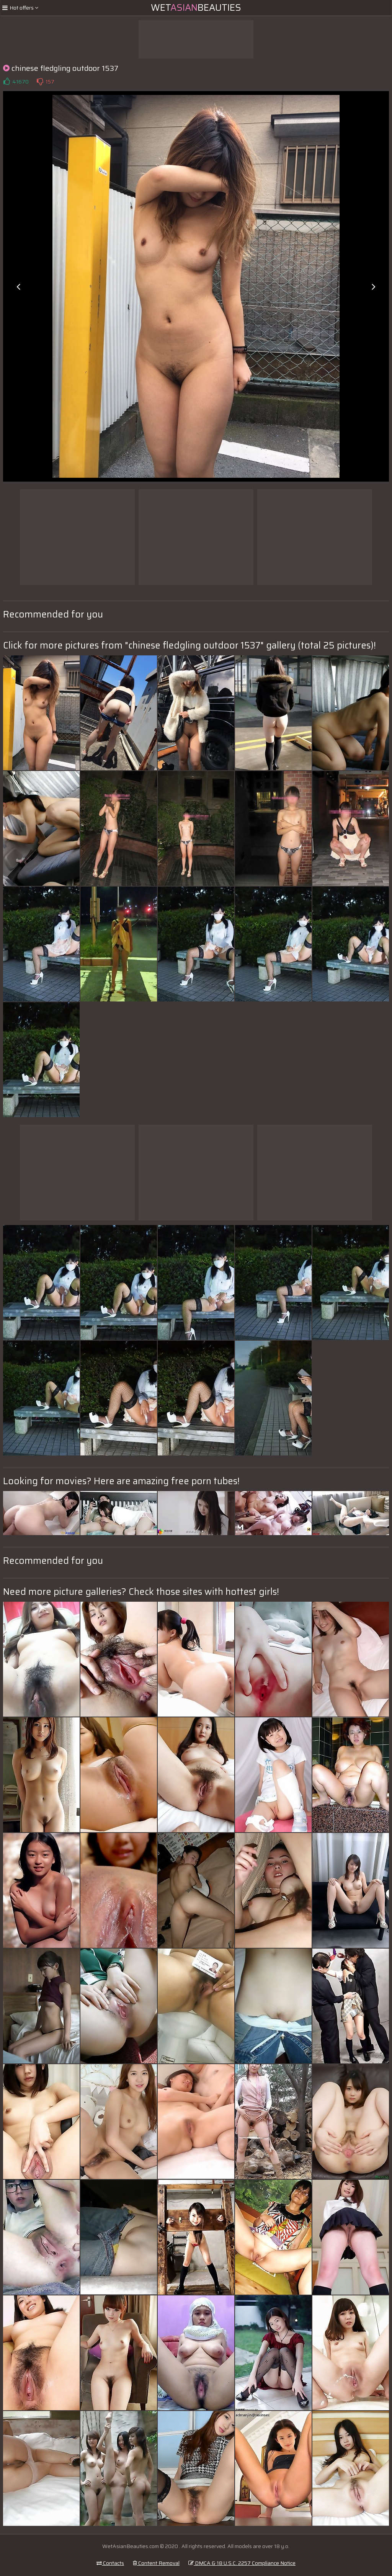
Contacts (110, 2563)
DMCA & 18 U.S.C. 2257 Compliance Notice (242, 2563)
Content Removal (156, 2563)
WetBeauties (196, 7)
